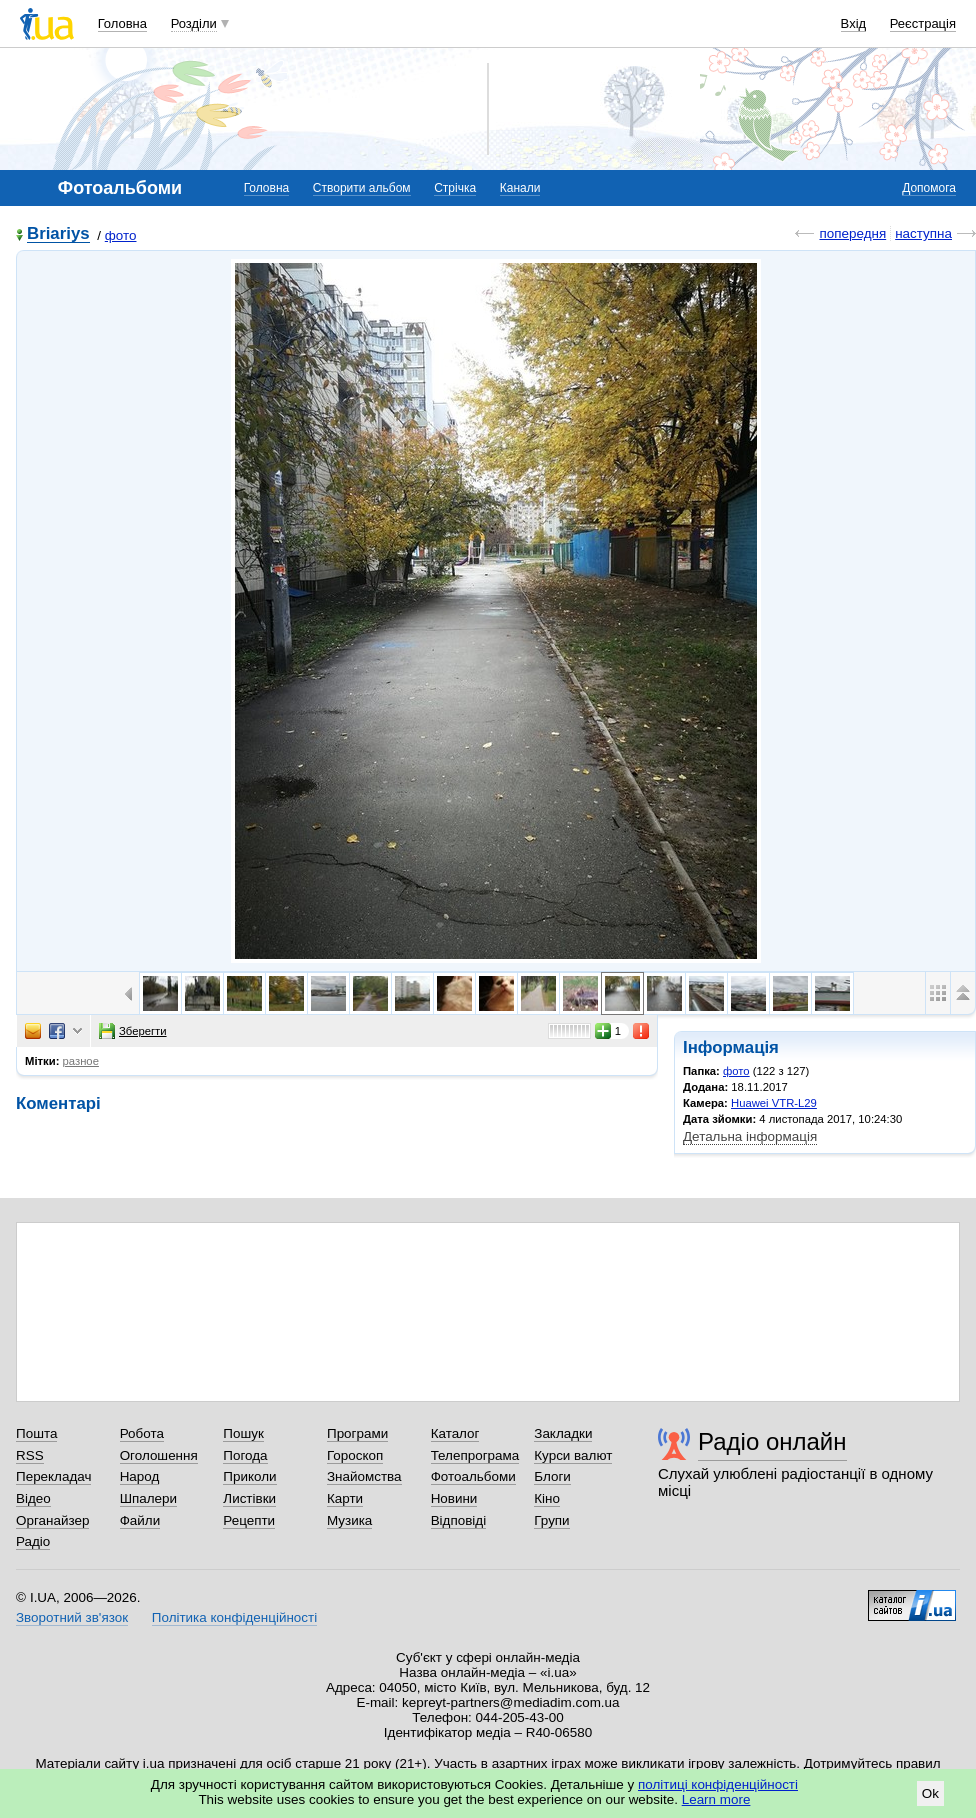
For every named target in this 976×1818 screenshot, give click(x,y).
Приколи (249, 1476)
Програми (357, 1433)
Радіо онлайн (772, 1441)
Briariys (58, 234)
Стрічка (455, 188)
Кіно (547, 1498)
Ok (930, 1793)
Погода (245, 1455)
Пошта (36, 1433)
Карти (345, 1498)
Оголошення (159, 1455)
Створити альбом (362, 188)
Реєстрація (923, 23)
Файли (140, 1520)
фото (121, 235)
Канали (520, 188)
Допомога (929, 188)
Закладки (563, 1433)
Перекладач (53, 1476)
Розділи (194, 23)
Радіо (33, 1541)
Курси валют (573, 1455)
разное (81, 1061)
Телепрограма (475, 1455)
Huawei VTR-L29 (774, 1103)
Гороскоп (355, 1455)
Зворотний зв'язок (72, 1617)
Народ (140, 1476)
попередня (852, 233)
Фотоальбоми (473, 1476)
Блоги (552, 1476)
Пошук (243, 1433)
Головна (122, 23)
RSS (30, 1455)
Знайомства (364, 1476)
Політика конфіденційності (234, 1617)
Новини (454, 1498)
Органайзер (52, 1520)
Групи (551, 1520)
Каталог (455, 1433)
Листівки (249, 1498)
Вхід (854, 23)
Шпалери (148, 1498)
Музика (349, 1520)
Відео (33, 1498)
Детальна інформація (750, 1136)
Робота (142, 1433)
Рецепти (249, 1520)
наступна (923, 233)
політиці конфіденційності (718, 1784)
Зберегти (133, 1031)
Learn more (716, 1799)
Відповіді (459, 1520)
